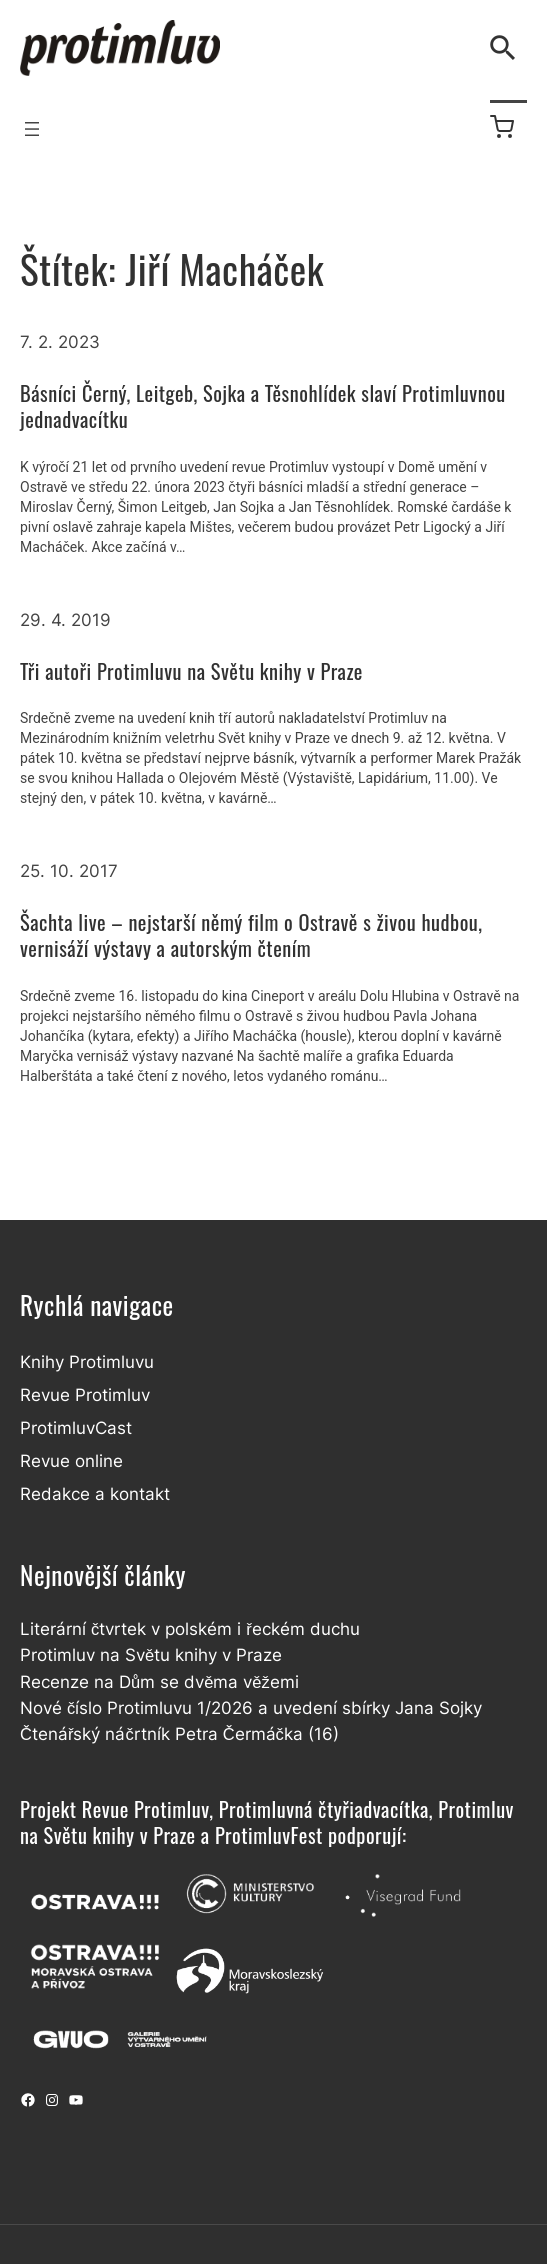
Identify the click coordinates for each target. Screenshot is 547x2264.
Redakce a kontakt (95, 1494)
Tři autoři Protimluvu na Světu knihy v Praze (191, 671)
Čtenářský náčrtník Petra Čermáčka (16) (179, 1734)
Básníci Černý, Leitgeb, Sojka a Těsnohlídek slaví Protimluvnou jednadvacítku (263, 406)
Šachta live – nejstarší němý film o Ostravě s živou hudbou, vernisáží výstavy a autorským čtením (251, 935)
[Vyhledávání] (507, 48)
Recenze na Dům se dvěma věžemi (159, 1682)
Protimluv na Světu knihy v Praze (151, 1655)
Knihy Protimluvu (87, 1362)
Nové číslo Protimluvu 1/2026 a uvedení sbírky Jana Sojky (251, 1708)
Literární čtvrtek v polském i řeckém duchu (190, 1629)
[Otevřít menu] (32, 129)
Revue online (71, 1461)
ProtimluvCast (76, 1428)
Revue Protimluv (85, 1395)
